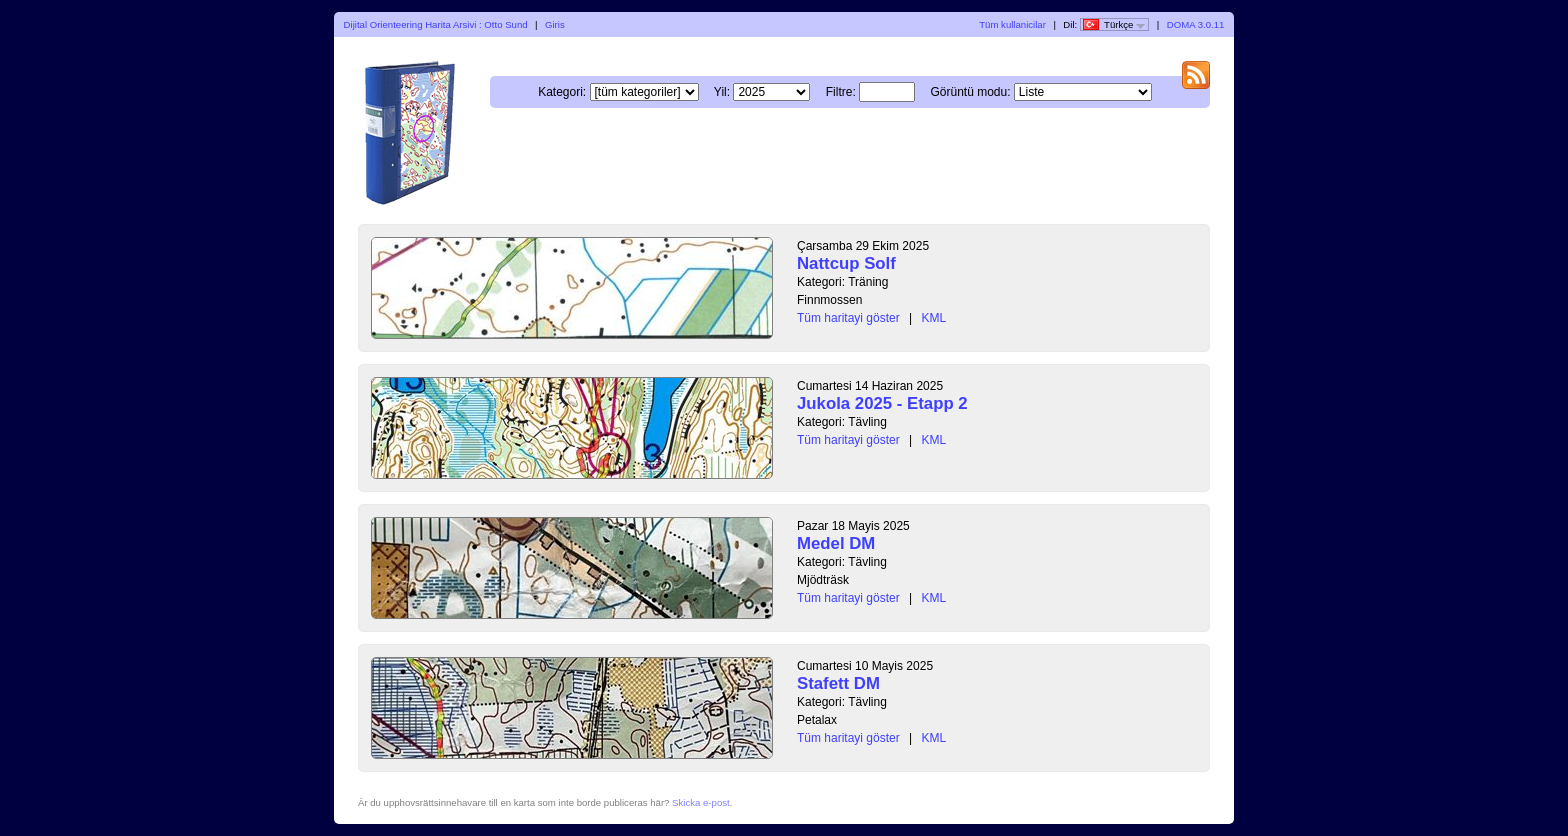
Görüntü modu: (970, 92)
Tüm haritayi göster (848, 318)
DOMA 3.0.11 (1196, 24)
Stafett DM (838, 683)
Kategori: (562, 92)
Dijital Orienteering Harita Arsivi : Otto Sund (436, 24)
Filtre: (841, 92)
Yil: (722, 92)
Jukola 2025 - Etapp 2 (882, 403)
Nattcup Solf (846, 263)
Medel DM (836, 543)
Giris (555, 24)
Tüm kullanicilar (1012, 24)
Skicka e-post (701, 802)
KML (934, 318)
